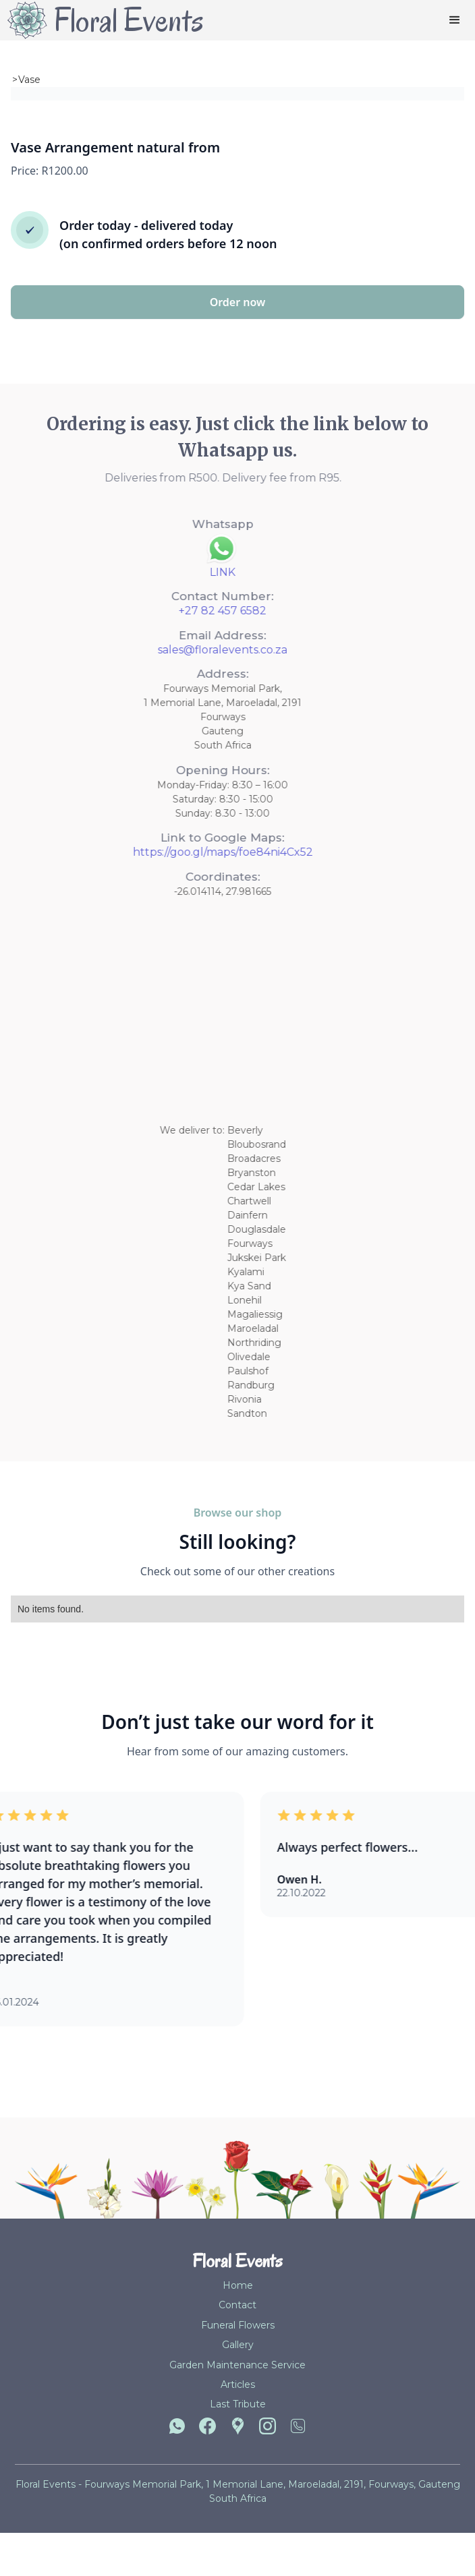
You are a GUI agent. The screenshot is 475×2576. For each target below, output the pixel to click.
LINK (196, 572)
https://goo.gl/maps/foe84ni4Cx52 (197, 852)
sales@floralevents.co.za (196, 649)
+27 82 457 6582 (196, 610)
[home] (102, 20)
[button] (455, 20)
